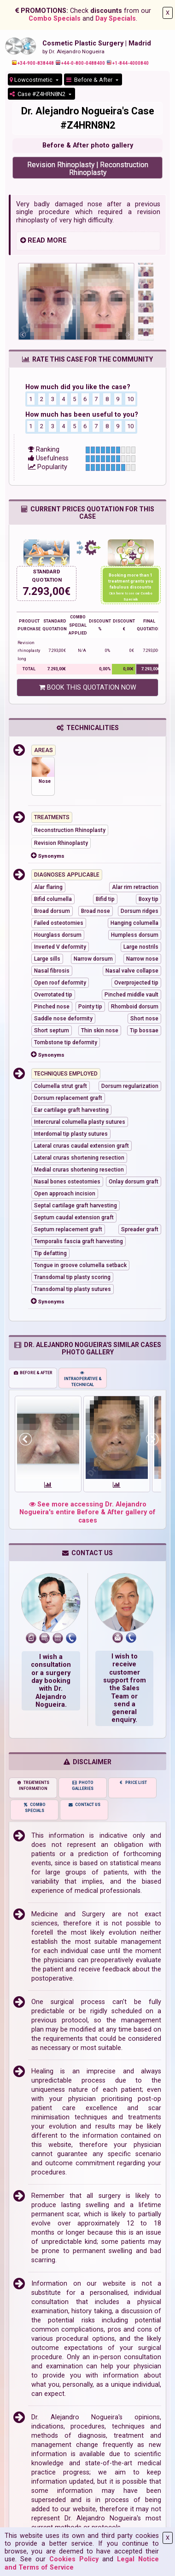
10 (130, 399)
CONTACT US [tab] (84, 1804)
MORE (57, 240)
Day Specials (115, 19)
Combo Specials (55, 19)
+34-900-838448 (33, 63)
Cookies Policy (74, 2559)
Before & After (90, 79)
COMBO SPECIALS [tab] (34, 1807)
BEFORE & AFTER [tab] (33, 1372)
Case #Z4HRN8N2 (38, 94)
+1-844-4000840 (128, 63)
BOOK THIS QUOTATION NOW (87, 687)
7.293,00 (43, 591)
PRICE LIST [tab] (132, 1782)
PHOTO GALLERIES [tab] (82, 1785)
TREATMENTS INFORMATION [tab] (33, 1785)
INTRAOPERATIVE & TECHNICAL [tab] (83, 1378)
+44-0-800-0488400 (80, 63)
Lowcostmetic (32, 79)
